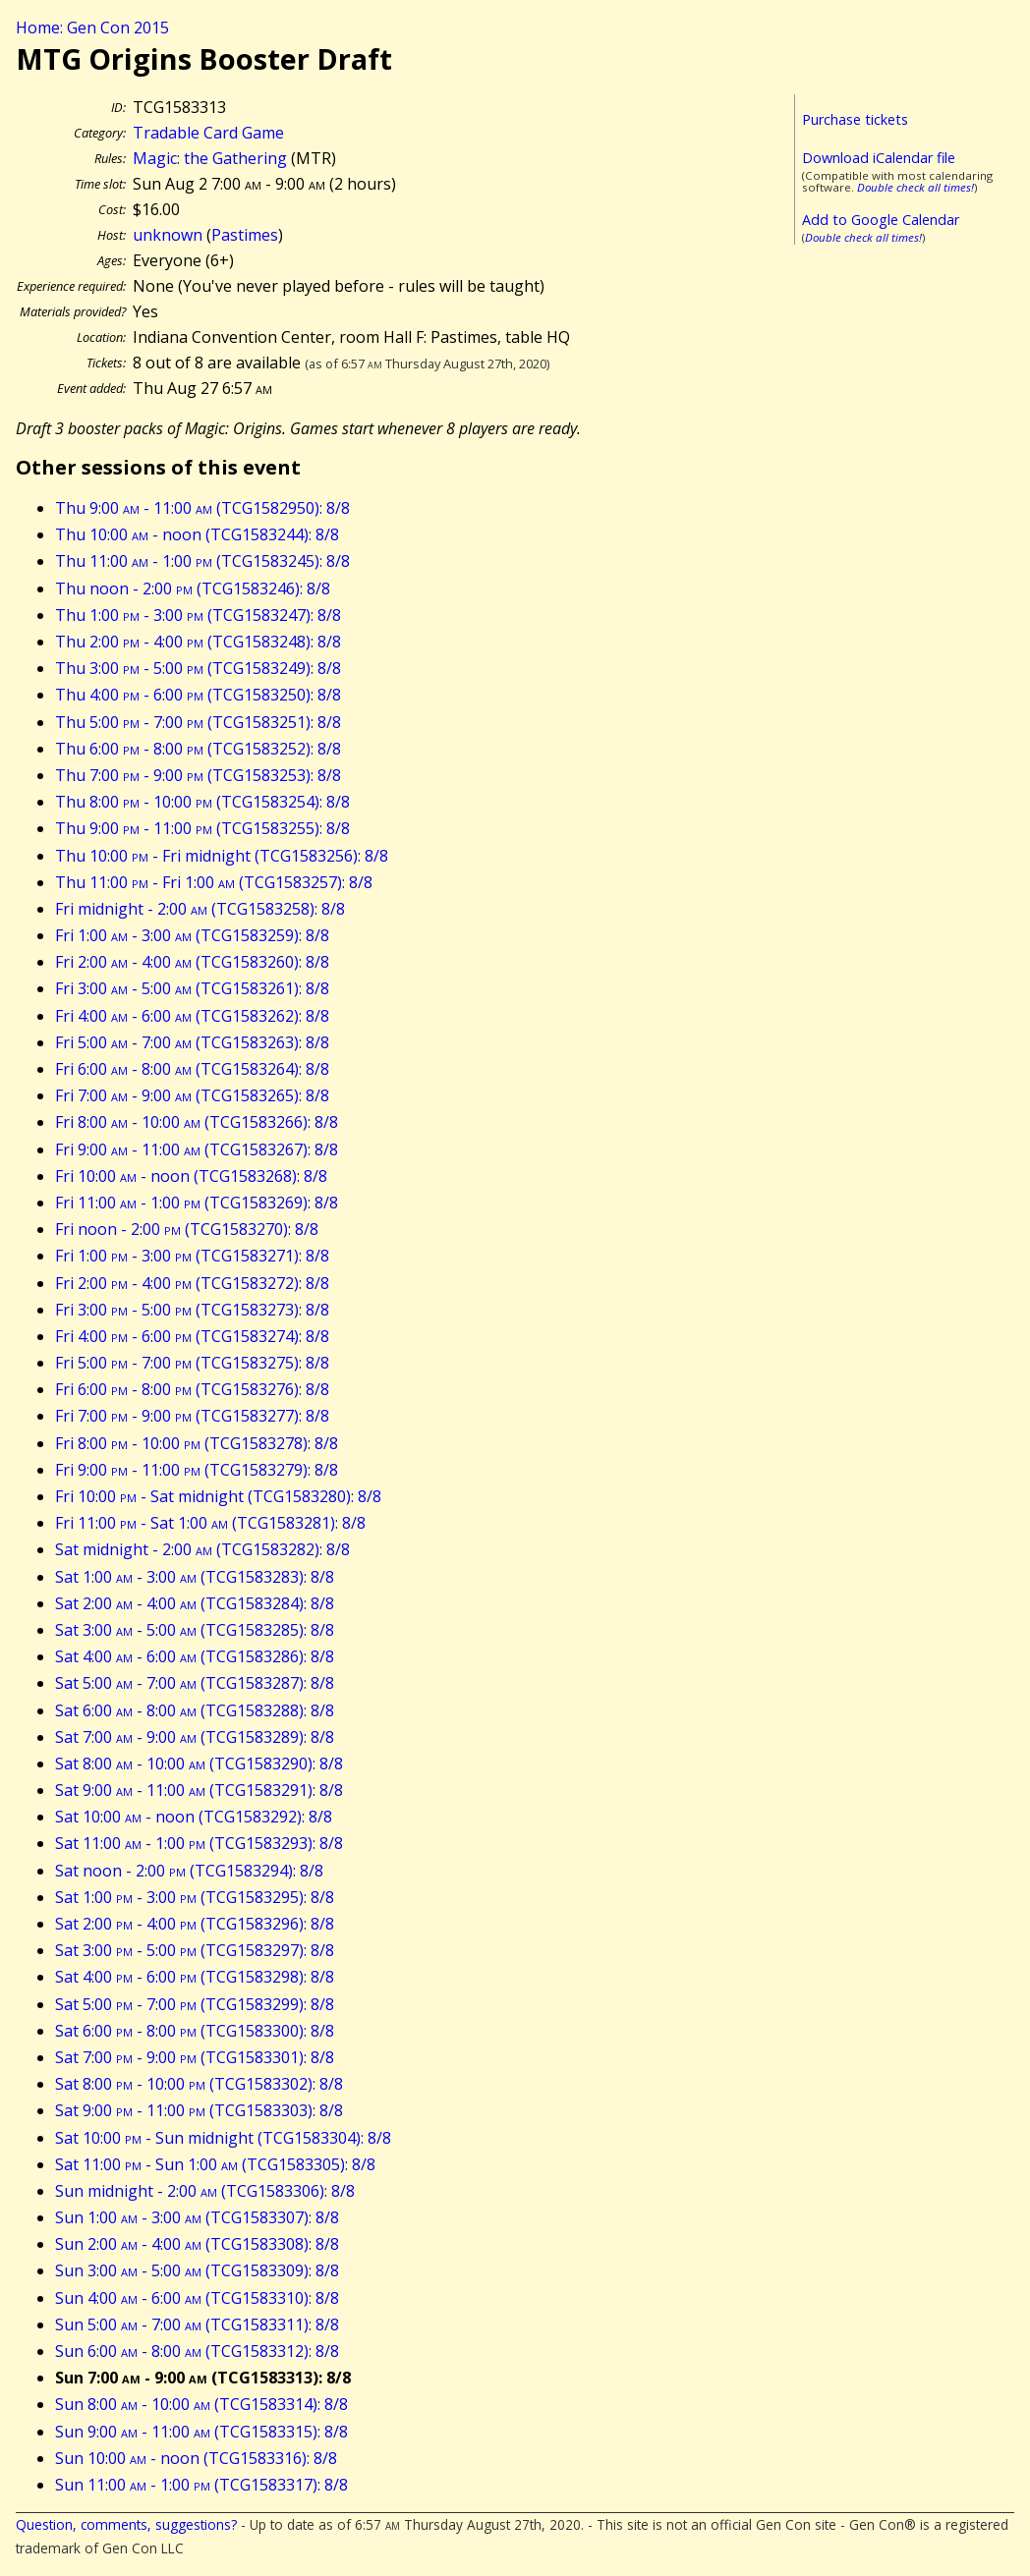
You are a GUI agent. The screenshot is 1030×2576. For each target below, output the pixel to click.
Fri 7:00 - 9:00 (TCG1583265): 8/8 (192, 1095)
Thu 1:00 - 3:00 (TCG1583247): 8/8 (198, 615)
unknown (167, 235)
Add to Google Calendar (880, 219)
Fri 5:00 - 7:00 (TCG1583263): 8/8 (192, 1042)
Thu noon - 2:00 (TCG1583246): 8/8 (192, 588)
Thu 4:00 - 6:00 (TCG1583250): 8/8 (198, 694)
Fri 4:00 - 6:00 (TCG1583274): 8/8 (192, 1336)
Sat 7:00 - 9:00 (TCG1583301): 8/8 (194, 2057)
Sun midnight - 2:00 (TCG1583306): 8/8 (205, 2191)
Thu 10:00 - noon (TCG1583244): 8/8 (197, 534)
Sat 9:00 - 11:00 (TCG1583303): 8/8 (199, 2110)
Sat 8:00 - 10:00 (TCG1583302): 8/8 (199, 2084)
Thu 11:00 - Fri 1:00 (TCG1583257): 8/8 (213, 882)
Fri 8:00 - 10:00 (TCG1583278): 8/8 (196, 1443)
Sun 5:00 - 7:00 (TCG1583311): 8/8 (197, 2324)
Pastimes (244, 235)
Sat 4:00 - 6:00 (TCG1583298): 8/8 (194, 1977)
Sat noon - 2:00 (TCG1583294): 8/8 (189, 1870)
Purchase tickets (855, 119)
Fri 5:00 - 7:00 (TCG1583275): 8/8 (192, 1362)
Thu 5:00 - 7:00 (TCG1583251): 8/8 (198, 722)
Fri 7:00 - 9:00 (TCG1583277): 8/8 (192, 1416)
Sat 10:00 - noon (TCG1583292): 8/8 (193, 1816)
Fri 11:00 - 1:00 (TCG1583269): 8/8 (196, 1202)
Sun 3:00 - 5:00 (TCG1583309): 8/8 (197, 2270)
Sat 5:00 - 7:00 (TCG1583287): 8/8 (194, 1683)
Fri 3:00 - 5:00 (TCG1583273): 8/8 (192, 1309)
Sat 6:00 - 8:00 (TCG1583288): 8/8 (194, 1710)
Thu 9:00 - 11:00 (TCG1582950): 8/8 (202, 508)
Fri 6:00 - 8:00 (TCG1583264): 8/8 (192, 1069)
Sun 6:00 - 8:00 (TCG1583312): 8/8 (197, 2351)
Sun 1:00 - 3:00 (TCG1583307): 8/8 (197, 2217)
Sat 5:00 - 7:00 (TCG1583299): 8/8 (194, 2004)
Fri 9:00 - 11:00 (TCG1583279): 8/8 (196, 1470)
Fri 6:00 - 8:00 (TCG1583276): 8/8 (192, 1389)
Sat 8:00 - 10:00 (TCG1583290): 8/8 (199, 1763)
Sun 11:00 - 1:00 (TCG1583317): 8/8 (201, 2484)
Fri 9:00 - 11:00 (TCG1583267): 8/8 (196, 1149)
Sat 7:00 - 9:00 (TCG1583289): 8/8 (194, 1737)
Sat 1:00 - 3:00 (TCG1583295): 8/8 (194, 1897)
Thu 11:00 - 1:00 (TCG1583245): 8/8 (202, 561)
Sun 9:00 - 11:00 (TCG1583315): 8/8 (201, 2431)
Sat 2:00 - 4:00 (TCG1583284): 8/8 (194, 1603)
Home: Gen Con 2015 (92, 27)
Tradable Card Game (208, 132)
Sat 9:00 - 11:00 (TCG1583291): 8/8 (199, 1790)
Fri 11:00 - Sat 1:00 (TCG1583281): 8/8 (210, 1523)
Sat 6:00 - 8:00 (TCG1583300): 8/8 (194, 2031)
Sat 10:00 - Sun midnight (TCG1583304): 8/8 (223, 2138)
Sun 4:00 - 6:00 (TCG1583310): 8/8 (197, 2298)
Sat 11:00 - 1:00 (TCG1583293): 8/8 (199, 1843)
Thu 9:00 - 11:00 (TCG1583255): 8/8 (202, 828)
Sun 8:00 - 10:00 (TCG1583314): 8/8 (201, 2404)
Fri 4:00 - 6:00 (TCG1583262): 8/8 (192, 1016)
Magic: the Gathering (210, 158)
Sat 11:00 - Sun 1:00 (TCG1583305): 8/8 (215, 2164)
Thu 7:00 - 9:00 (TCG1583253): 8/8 (198, 775)
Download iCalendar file (878, 157)
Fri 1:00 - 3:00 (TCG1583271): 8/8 (192, 1255)
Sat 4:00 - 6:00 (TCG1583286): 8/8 (194, 1656)
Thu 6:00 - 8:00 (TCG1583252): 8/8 (198, 748)
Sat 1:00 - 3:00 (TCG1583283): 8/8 (194, 1577)
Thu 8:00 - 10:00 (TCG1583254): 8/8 (202, 801)
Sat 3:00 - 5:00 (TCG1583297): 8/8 (194, 1950)
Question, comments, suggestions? (126, 2524)
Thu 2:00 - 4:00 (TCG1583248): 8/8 (198, 641)
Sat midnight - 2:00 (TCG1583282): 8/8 (202, 1549)
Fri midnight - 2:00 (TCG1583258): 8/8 (200, 909)
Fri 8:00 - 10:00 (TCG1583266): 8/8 (196, 1122)
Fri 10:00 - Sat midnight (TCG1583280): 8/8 (218, 1496)
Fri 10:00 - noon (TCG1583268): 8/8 (191, 1176)
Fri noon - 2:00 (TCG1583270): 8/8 (186, 1229)
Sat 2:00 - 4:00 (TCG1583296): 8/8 (194, 1923)
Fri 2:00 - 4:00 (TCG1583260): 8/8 (192, 962)
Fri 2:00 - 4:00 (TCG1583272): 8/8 (192, 1283)
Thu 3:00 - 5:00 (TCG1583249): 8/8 (198, 668)
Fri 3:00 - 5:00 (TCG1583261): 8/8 (192, 988)
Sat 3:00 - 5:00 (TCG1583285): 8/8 (194, 1630)
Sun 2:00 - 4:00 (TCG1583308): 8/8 (197, 2244)
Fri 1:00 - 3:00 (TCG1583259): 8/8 (192, 935)
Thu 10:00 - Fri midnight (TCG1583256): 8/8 (221, 856)
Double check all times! (915, 187)
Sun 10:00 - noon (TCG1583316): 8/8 (196, 2458)
